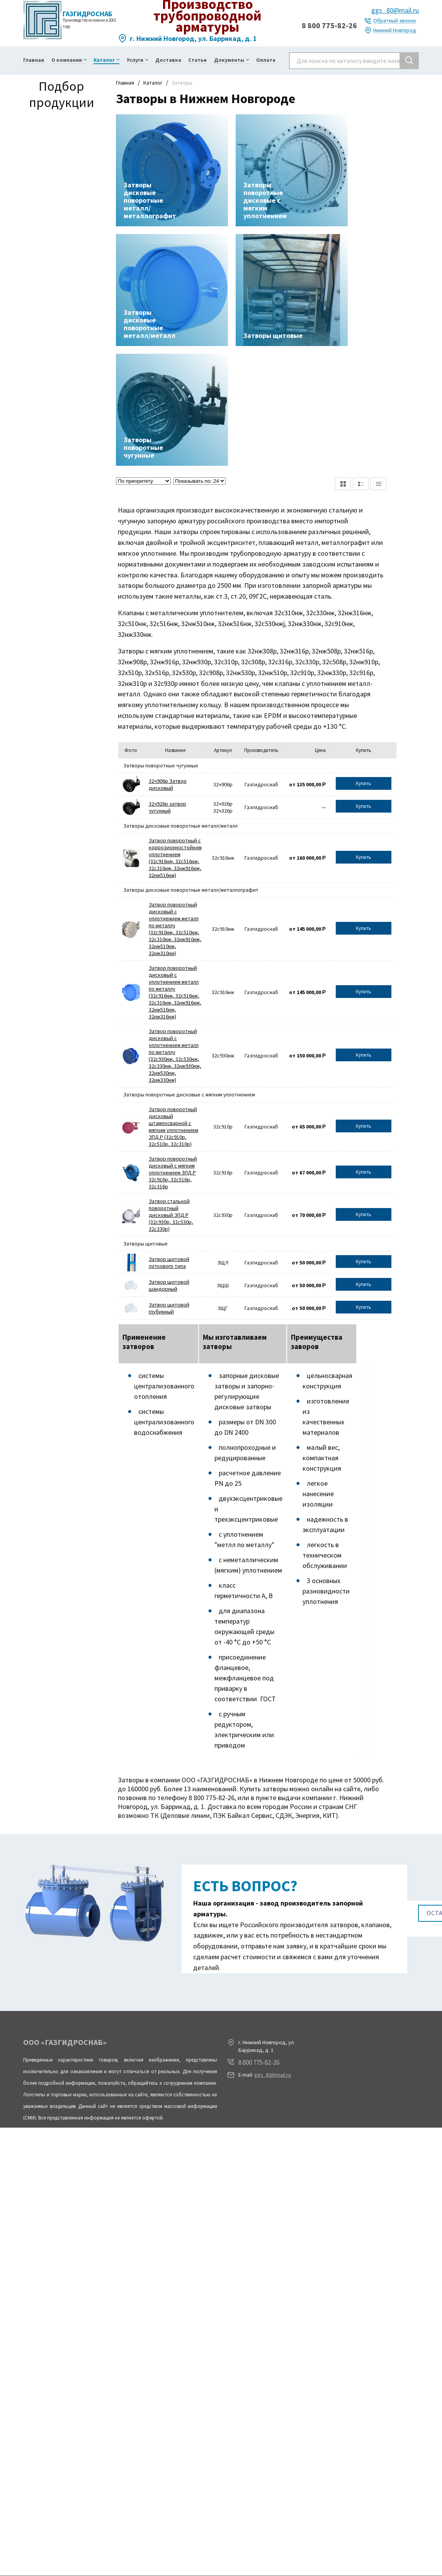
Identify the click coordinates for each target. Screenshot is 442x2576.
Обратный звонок (394, 21)
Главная (125, 82)
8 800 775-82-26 (329, 25)
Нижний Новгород (394, 30)
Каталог (152, 82)
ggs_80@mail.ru (395, 10)
